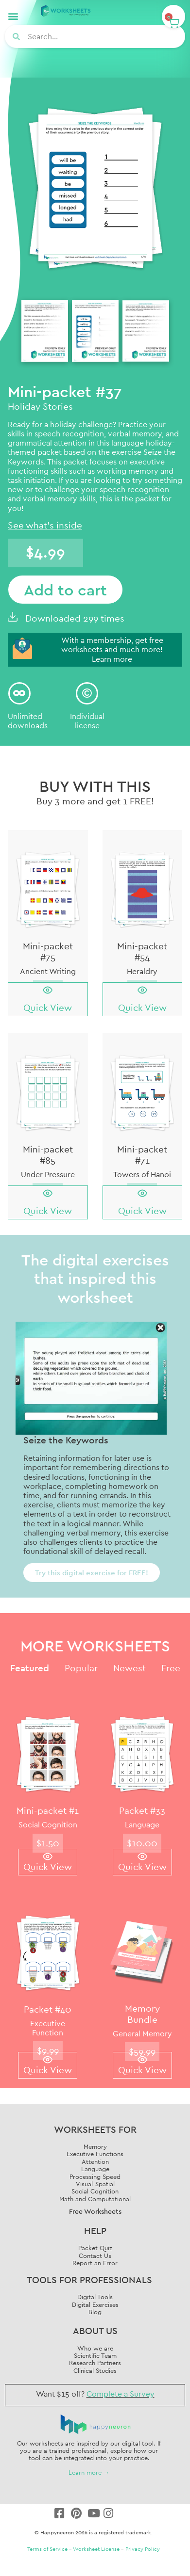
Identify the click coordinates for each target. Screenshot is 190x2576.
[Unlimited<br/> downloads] (19, 693)
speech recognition (69, 433)
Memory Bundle (142, 2013)
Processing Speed (95, 2176)
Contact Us (95, 2255)
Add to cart (65, 589)
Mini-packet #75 (48, 951)
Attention (95, 2161)
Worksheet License (96, 2548)
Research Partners (95, 2363)
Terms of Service (47, 2548)
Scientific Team (95, 2355)
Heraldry (142, 971)
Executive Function (47, 2027)
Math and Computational (95, 2199)
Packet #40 (47, 2009)
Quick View (47, 1007)
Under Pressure (48, 1174)
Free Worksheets (95, 2211)
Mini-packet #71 (142, 1154)
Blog (95, 2312)
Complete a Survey (120, 2394)
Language (142, 1824)
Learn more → (89, 2472)
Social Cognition (47, 1824)
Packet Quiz (95, 2248)
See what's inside (45, 525)
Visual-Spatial (95, 2184)
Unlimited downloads (28, 720)
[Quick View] (47, 990)
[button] (13, 16)
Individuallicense (87, 720)
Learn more (112, 659)
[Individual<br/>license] (87, 693)
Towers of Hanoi (142, 1174)
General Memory (142, 2033)
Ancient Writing (48, 971)
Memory (95, 2146)
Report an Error (95, 2263)
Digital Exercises (95, 2304)
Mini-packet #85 (48, 1154)
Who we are (95, 2348)
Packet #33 (142, 1810)
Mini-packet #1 (48, 1810)
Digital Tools (95, 2297)
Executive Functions (95, 2154)
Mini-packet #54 (142, 951)
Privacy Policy (142, 2548)
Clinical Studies (95, 2370)
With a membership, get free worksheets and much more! (112, 644)
